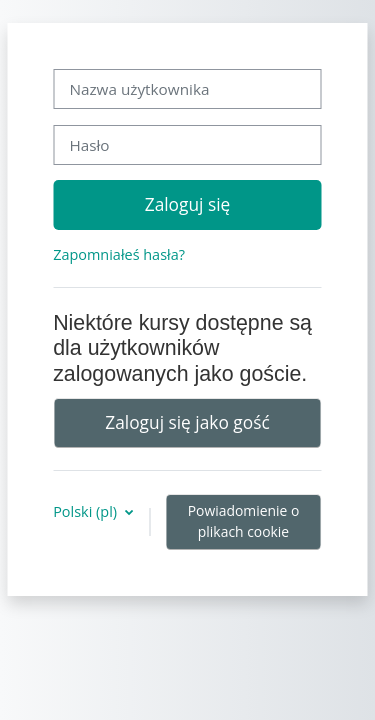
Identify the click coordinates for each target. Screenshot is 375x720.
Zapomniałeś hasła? (119, 254)
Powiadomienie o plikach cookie (244, 521)
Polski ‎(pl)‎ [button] (87, 511)
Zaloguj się (188, 204)
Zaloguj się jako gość (187, 422)
